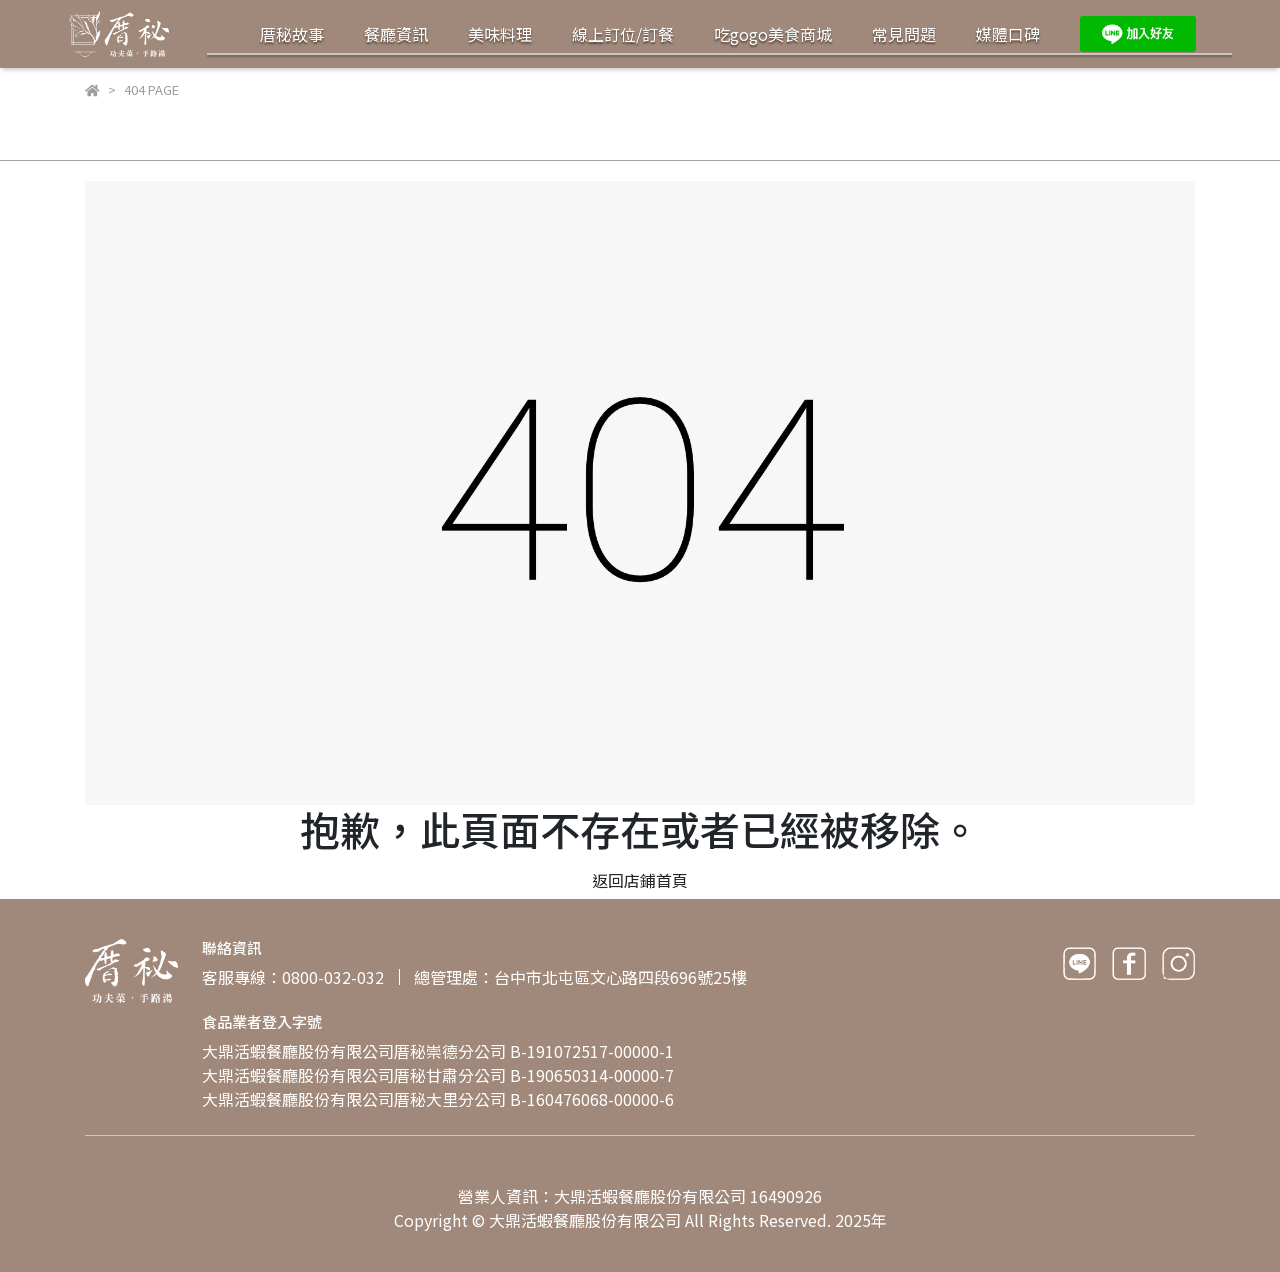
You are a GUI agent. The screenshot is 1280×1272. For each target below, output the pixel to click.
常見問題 (904, 34)
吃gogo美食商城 (773, 34)
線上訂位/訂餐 (623, 34)
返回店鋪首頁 (640, 880)
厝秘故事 (292, 34)
